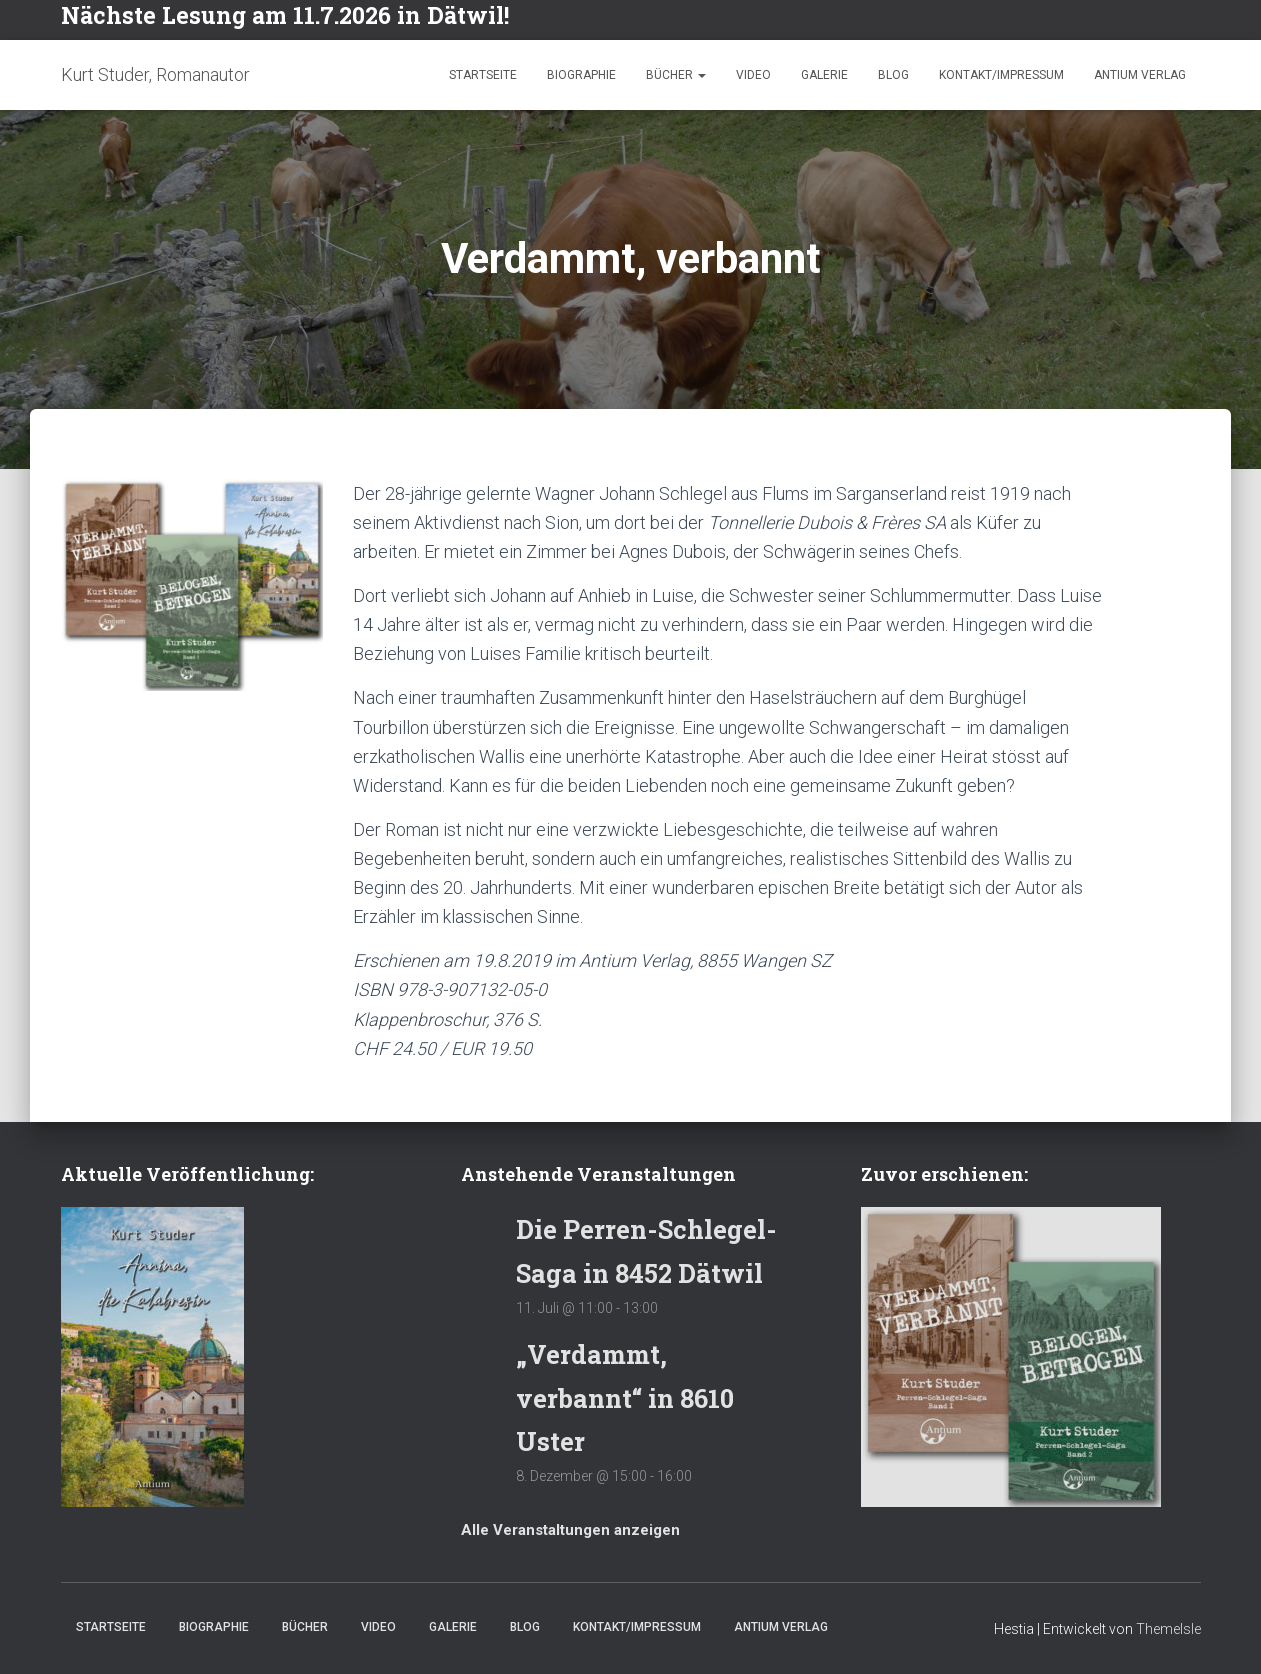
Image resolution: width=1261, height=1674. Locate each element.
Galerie (824, 75)
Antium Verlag (1140, 75)
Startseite (483, 75)
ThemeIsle (1168, 1629)
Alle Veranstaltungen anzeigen (570, 1530)
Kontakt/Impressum (1001, 75)
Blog (893, 75)
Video (753, 75)
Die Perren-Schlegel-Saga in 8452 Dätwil (627, 1228)
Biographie (581, 75)
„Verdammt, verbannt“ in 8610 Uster (632, 1397)
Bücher (676, 75)
